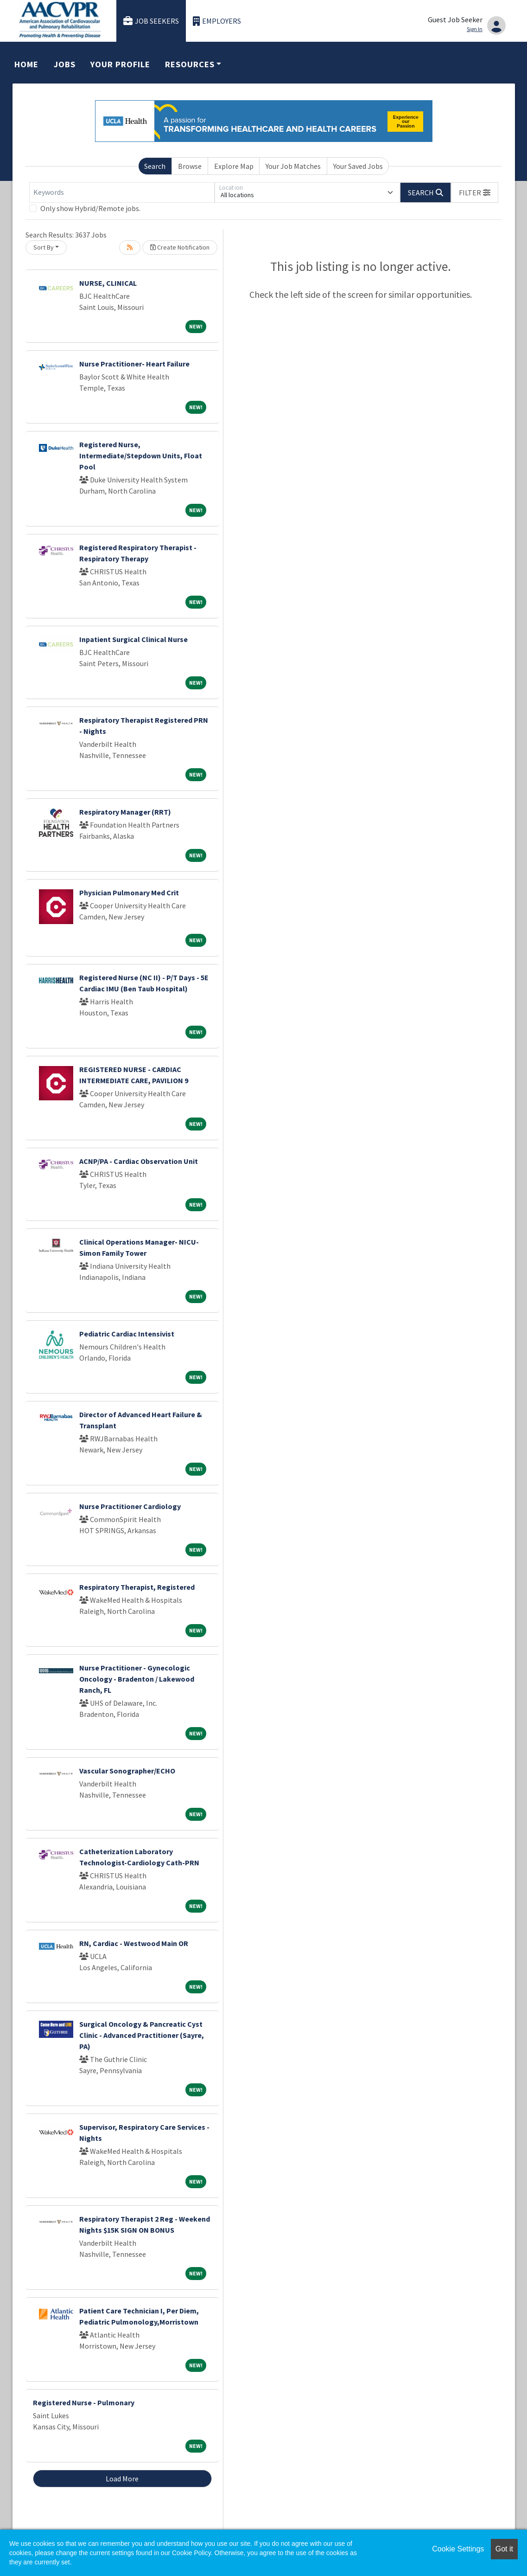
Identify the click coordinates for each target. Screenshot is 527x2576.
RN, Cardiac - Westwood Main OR (133, 1943)
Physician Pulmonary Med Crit (129, 892)
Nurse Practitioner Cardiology (130, 1506)
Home (26, 64)
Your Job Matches (293, 166)
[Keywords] (122, 192)
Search (154, 166)
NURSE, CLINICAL (108, 283)
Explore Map (234, 166)
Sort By (43, 247)
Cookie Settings (458, 2549)
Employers (217, 21)
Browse (190, 166)
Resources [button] (189, 64)
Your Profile (120, 64)
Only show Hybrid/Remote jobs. (90, 208)
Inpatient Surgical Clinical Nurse (133, 639)
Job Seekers (151, 21)
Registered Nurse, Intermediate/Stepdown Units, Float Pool (140, 455)
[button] (474, 192)
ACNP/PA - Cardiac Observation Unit (138, 1161)
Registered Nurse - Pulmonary (83, 2402)
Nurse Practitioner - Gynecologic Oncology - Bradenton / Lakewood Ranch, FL (136, 1679)
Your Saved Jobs (358, 166)
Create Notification (180, 247)
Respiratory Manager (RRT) (125, 811)
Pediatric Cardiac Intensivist (126, 1333)
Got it (504, 2549)
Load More (122, 2478)
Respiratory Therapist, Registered (137, 1587)
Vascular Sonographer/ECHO (127, 1770)
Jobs (65, 64)
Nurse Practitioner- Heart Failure (134, 363)
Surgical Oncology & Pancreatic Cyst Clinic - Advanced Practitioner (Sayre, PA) (141, 2035)
